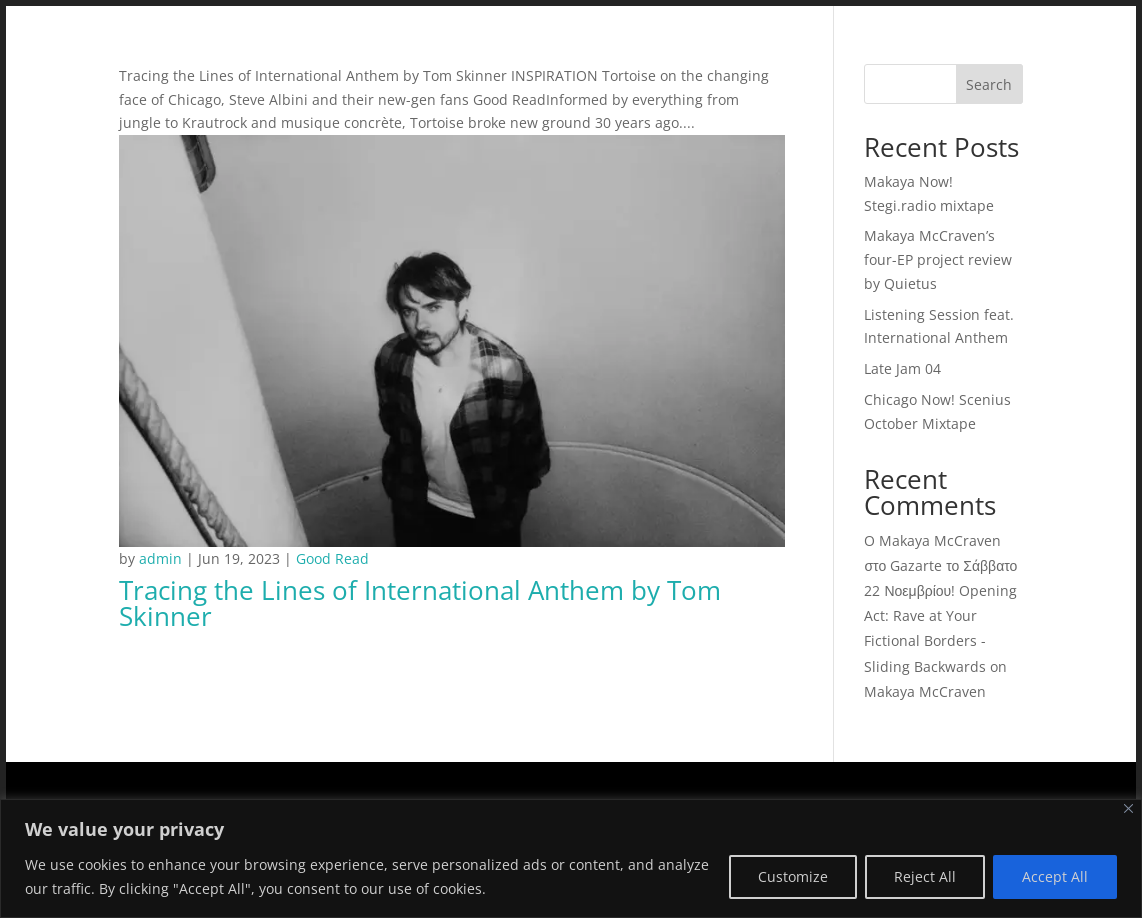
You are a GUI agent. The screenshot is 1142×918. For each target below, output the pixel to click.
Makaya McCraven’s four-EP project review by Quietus (938, 259)
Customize (793, 876)
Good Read (332, 558)
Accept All (1055, 876)
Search (989, 84)
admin (160, 558)
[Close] (1128, 808)
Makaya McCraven (925, 691)
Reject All (925, 876)
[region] (571, 858)
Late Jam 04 (902, 368)
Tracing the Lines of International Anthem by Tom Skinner (420, 603)
